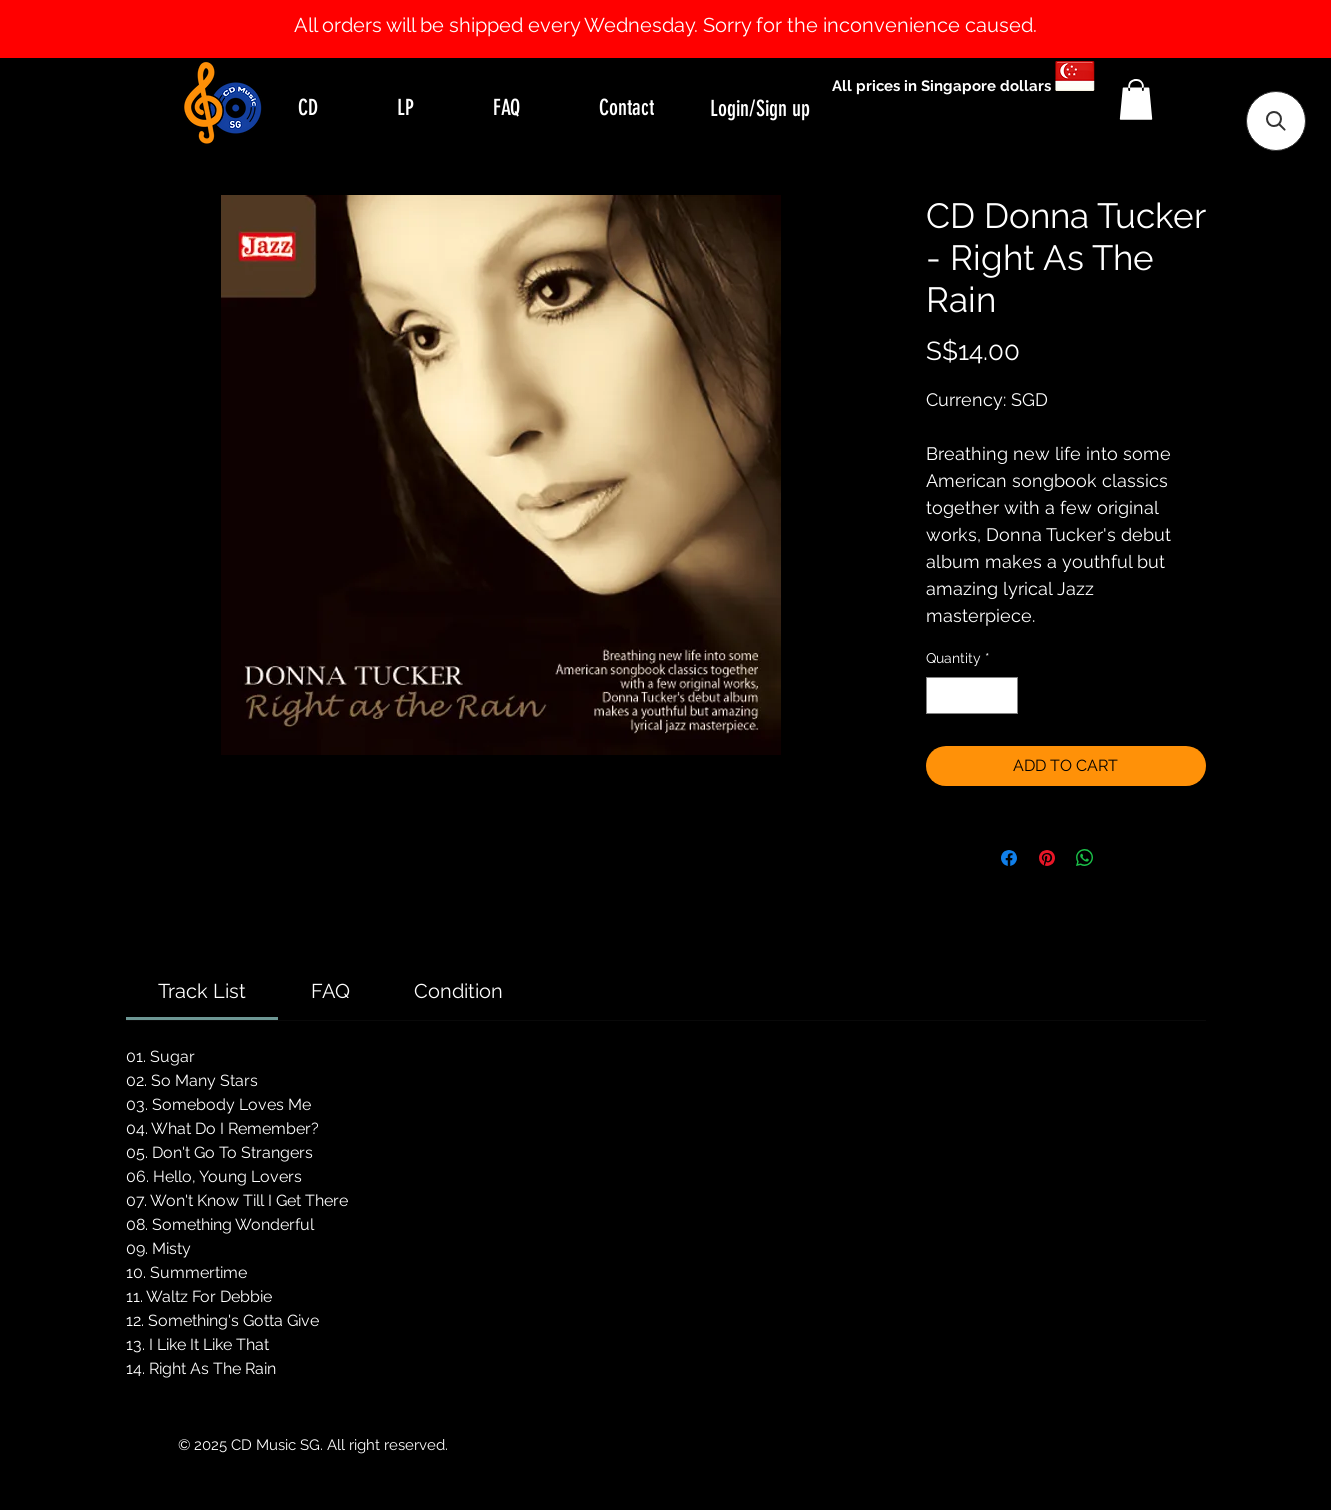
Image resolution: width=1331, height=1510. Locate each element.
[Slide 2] (684, 8)
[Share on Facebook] (1009, 858)
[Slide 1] (666, 8)
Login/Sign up (760, 108)
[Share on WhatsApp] (1085, 858)
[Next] (1218, 29)
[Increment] (1002, 695)
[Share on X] (1123, 858)
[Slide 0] (648, 8)
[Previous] (112, 29)
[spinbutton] (972, 695)
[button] (1136, 99)
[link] (202, 991)
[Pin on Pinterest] (1047, 858)
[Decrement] (941, 695)
